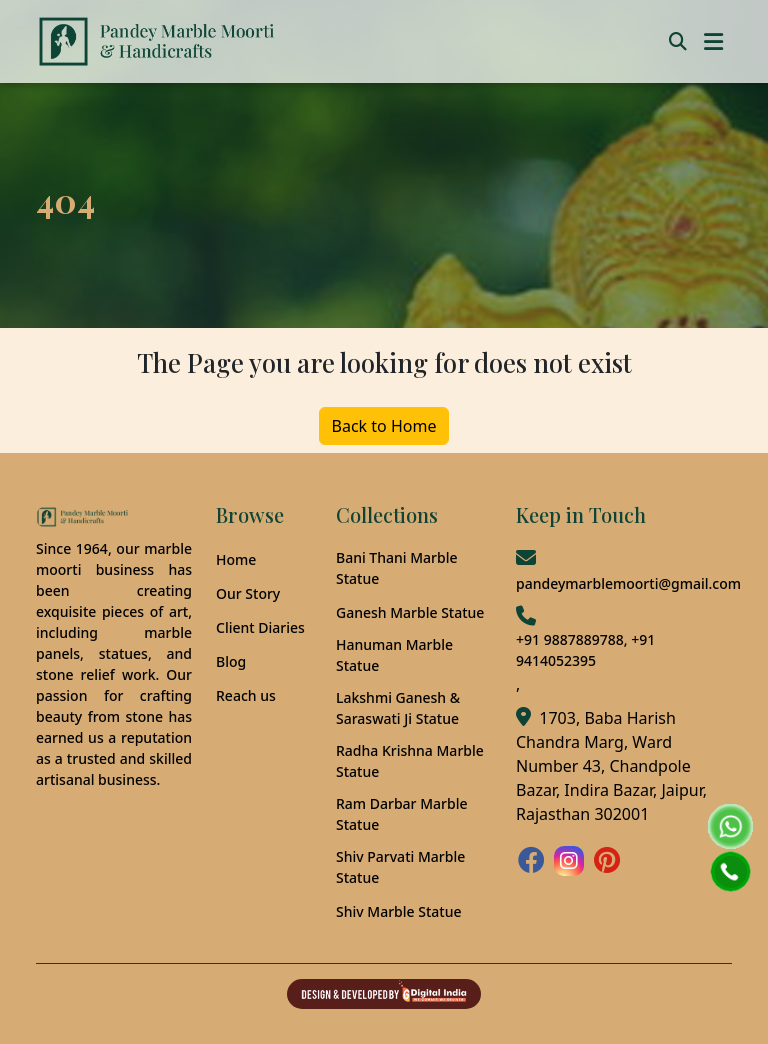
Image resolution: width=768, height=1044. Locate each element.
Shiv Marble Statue (398, 911)
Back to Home (384, 426)
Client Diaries (260, 627)
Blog (231, 661)
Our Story (248, 593)
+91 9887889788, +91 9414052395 (585, 650)
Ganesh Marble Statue (410, 612)
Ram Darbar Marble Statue (401, 814)
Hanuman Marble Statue (394, 655)
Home (236, 559)
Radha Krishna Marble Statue (410, 761)
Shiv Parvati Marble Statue (400, 867)
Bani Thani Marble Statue (397, 568)
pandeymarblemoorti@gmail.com (628, 583)
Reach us (246, 695)
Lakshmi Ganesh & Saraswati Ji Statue (398, 708)
